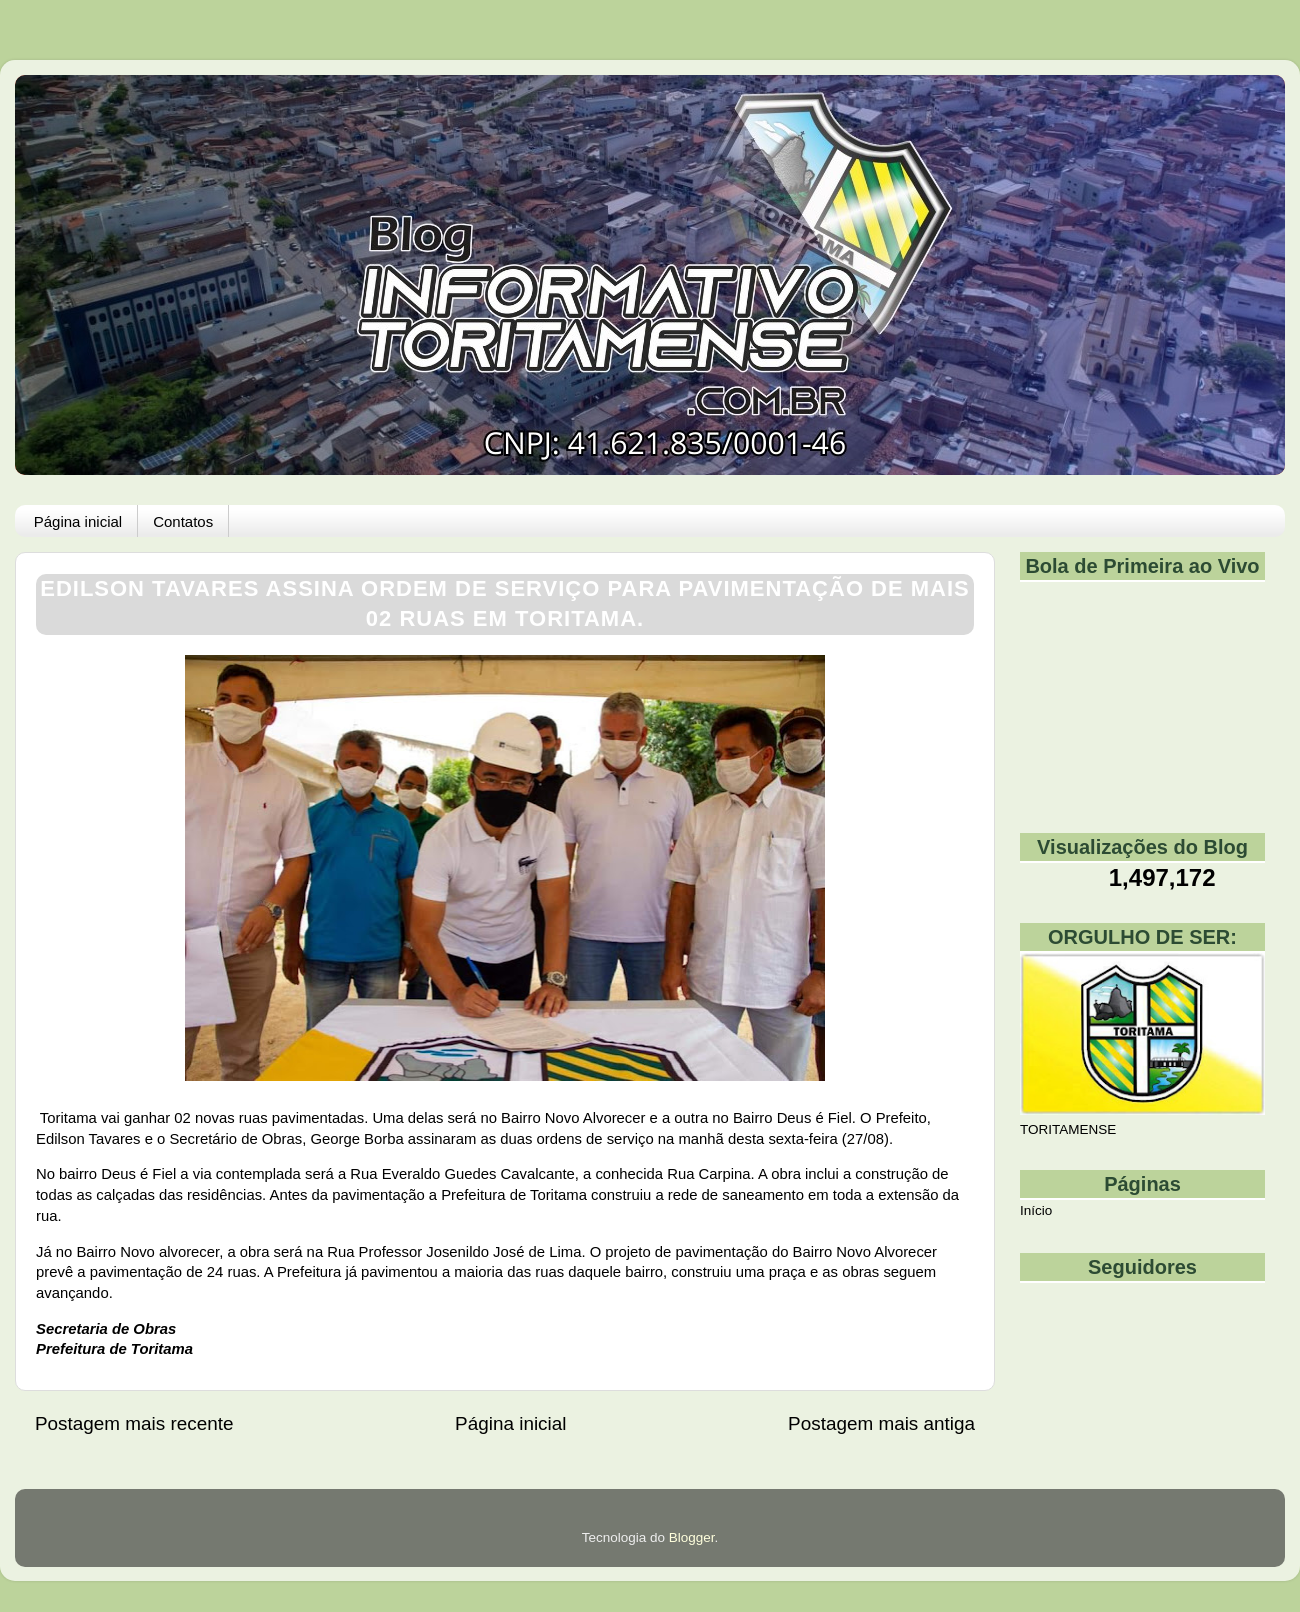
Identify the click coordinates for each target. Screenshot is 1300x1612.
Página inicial (78, 521)
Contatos (183, 521)
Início (1036, 1210)
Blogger (692, 1537)
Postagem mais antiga (881, 1423)
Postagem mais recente (134, 1423)
